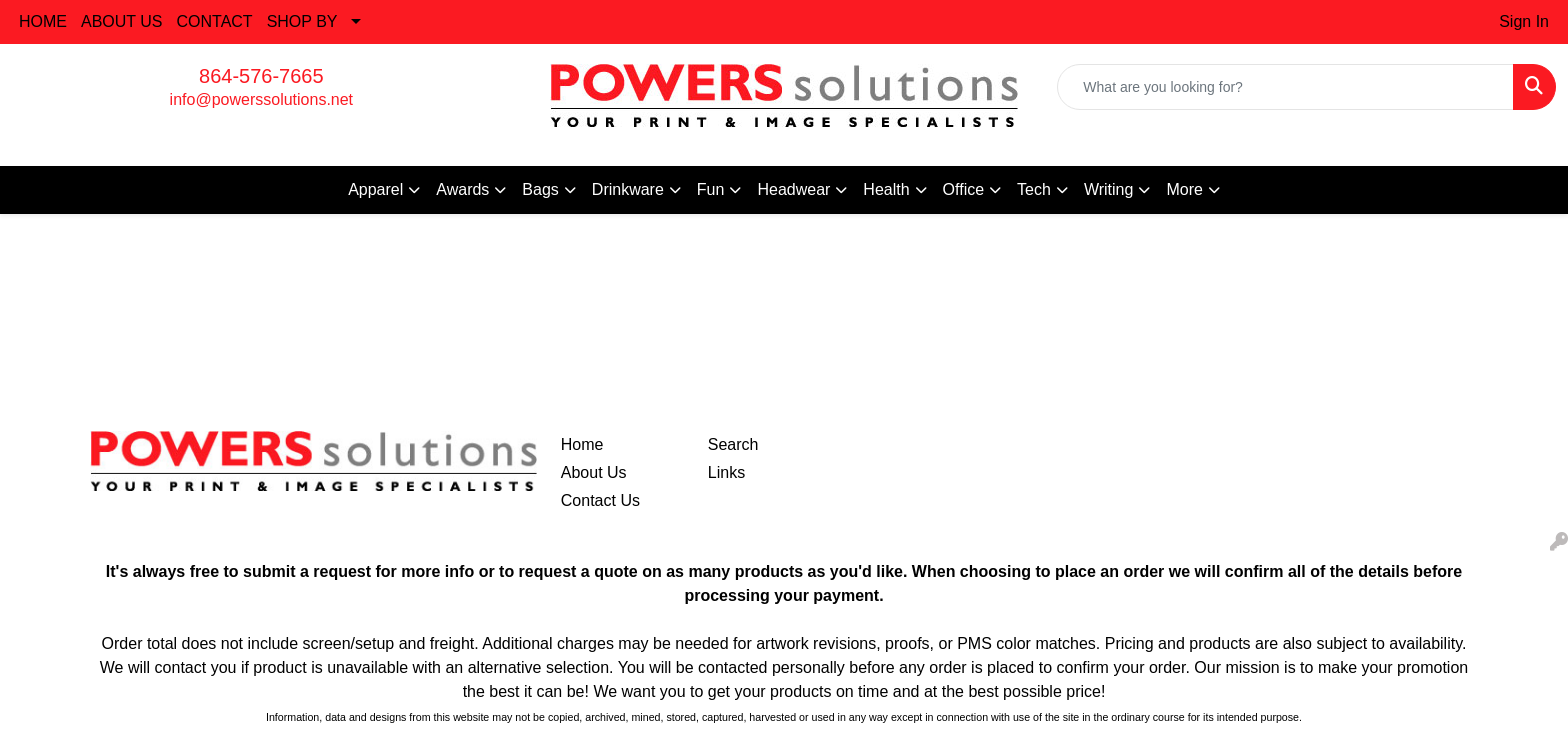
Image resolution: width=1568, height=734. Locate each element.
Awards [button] (462, 189)
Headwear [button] (793, 189)
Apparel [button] (375, 189)
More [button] (1184, 189)
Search (733, 444)
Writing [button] (1109, 189)
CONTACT (215, 21)
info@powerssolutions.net (261, 99)
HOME (43, 21)
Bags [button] (540, 189)
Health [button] (886, 189)
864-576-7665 (261, 76)
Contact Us (600, 500)
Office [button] (964, 189)
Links (726, 472)
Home (582, 444)
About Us (594, 472)
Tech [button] (1034, 189)
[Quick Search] (1285, 87)
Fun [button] (711, 189)
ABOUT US (122, 21)
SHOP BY (302, 21)
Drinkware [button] (628, 189)
